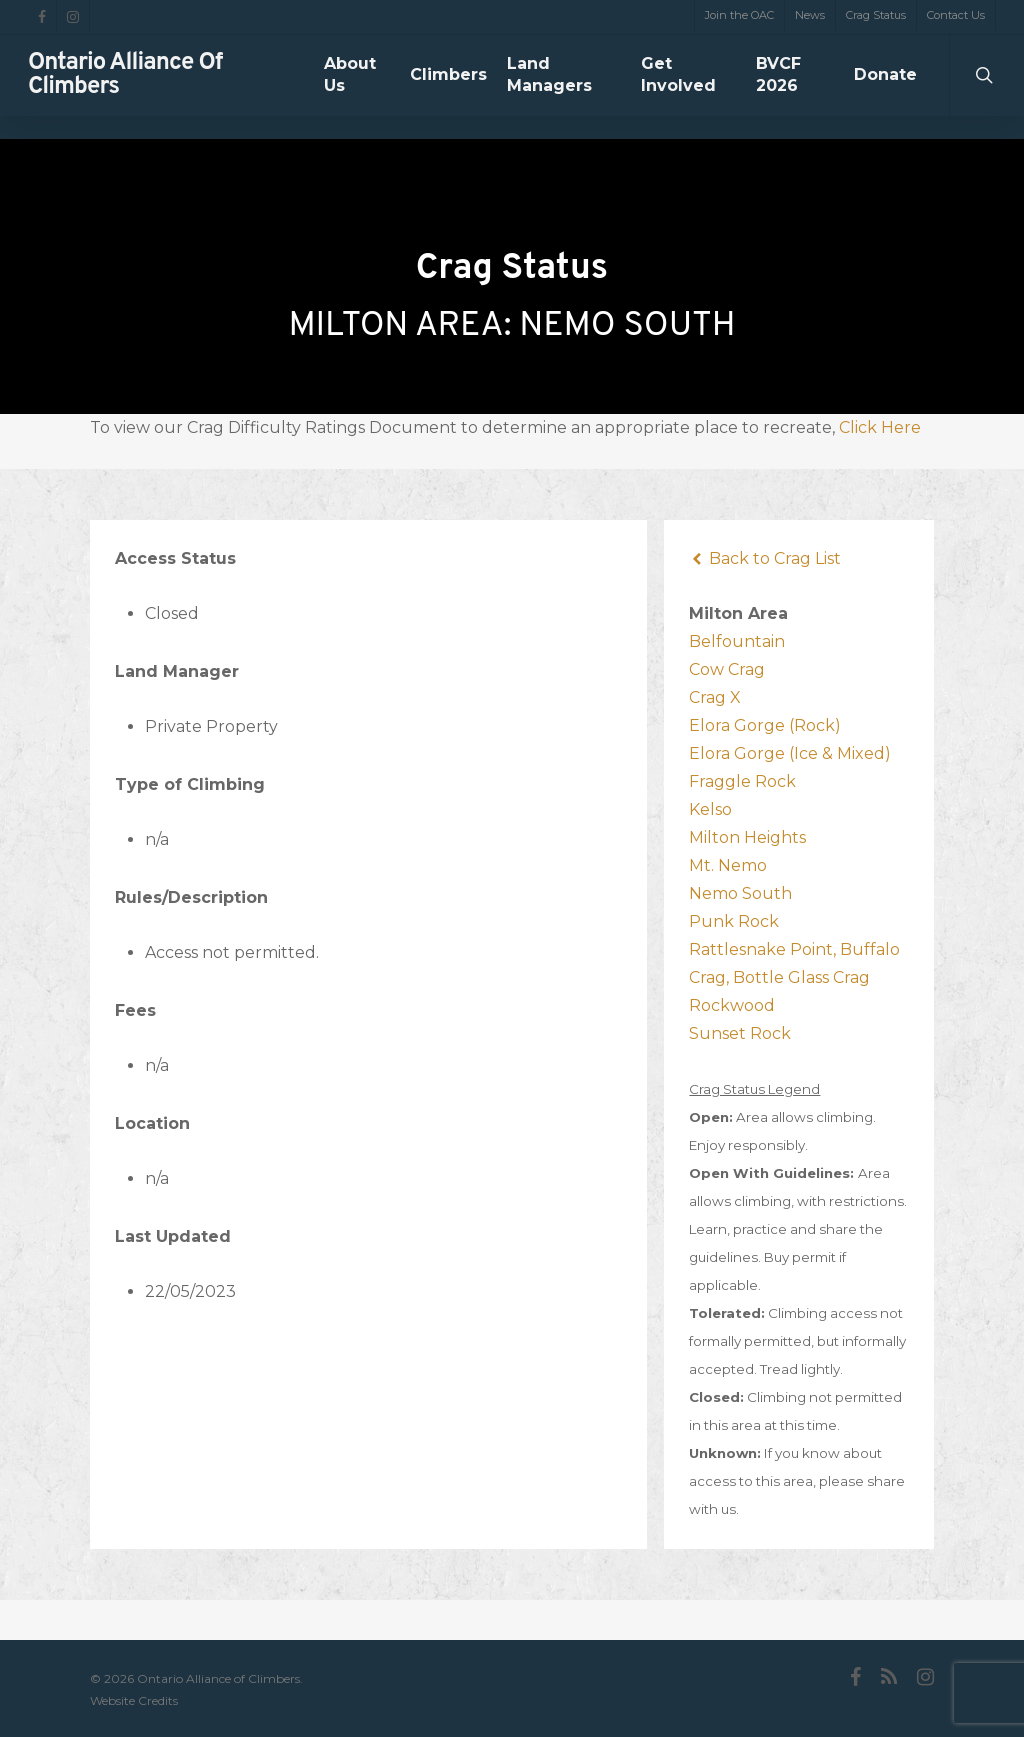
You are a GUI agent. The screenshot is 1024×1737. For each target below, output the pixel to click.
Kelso (710, 809)
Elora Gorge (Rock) (765, 725)
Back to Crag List (765, 558)
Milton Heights (747, 837)
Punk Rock (734, 921)
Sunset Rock (740, 1033)
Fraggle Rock (742, 781)
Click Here (880, 427)
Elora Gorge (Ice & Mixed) (790, 753)
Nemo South (740, 893)
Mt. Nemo (728, 865)
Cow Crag (727, 669)
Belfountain (737, 641)
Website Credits (134, 1700)
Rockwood (732, 1005)
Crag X (715, 697)
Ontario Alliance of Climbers (125, 87)
